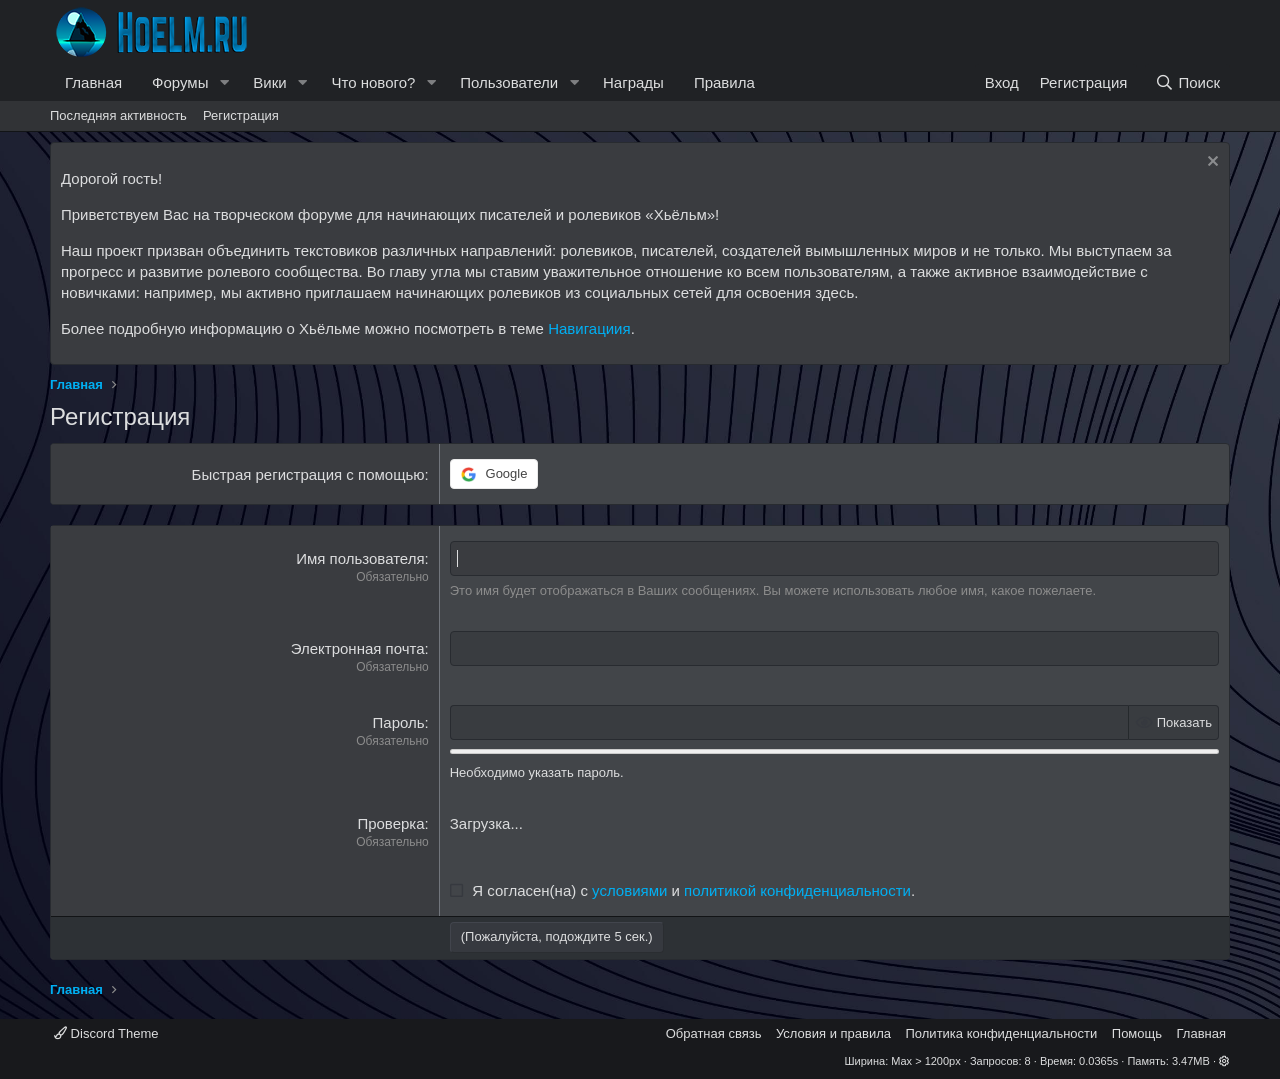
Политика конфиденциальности (1002, 1033)
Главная (93, 82)
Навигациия (589, 328)
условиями (629, 890)
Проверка (390, 823)
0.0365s (1098, 1061)
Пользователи (509, 82)
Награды (633, 82)
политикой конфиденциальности (797, 890)
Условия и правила (833, 1033)
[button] (224, 82)
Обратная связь (714, 1033)
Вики (269, 82)
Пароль (399, 722)
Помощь (1137, 1033)
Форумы (180, 82)
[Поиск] (1187, 82)
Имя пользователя (360, 558)
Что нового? (374, 82)
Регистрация (241, 115)
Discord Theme (106, 1033)
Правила (724, 82)
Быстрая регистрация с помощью (308, 474)
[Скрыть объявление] (1210, 163)
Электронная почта (358, 648)
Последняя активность (118, 115)
